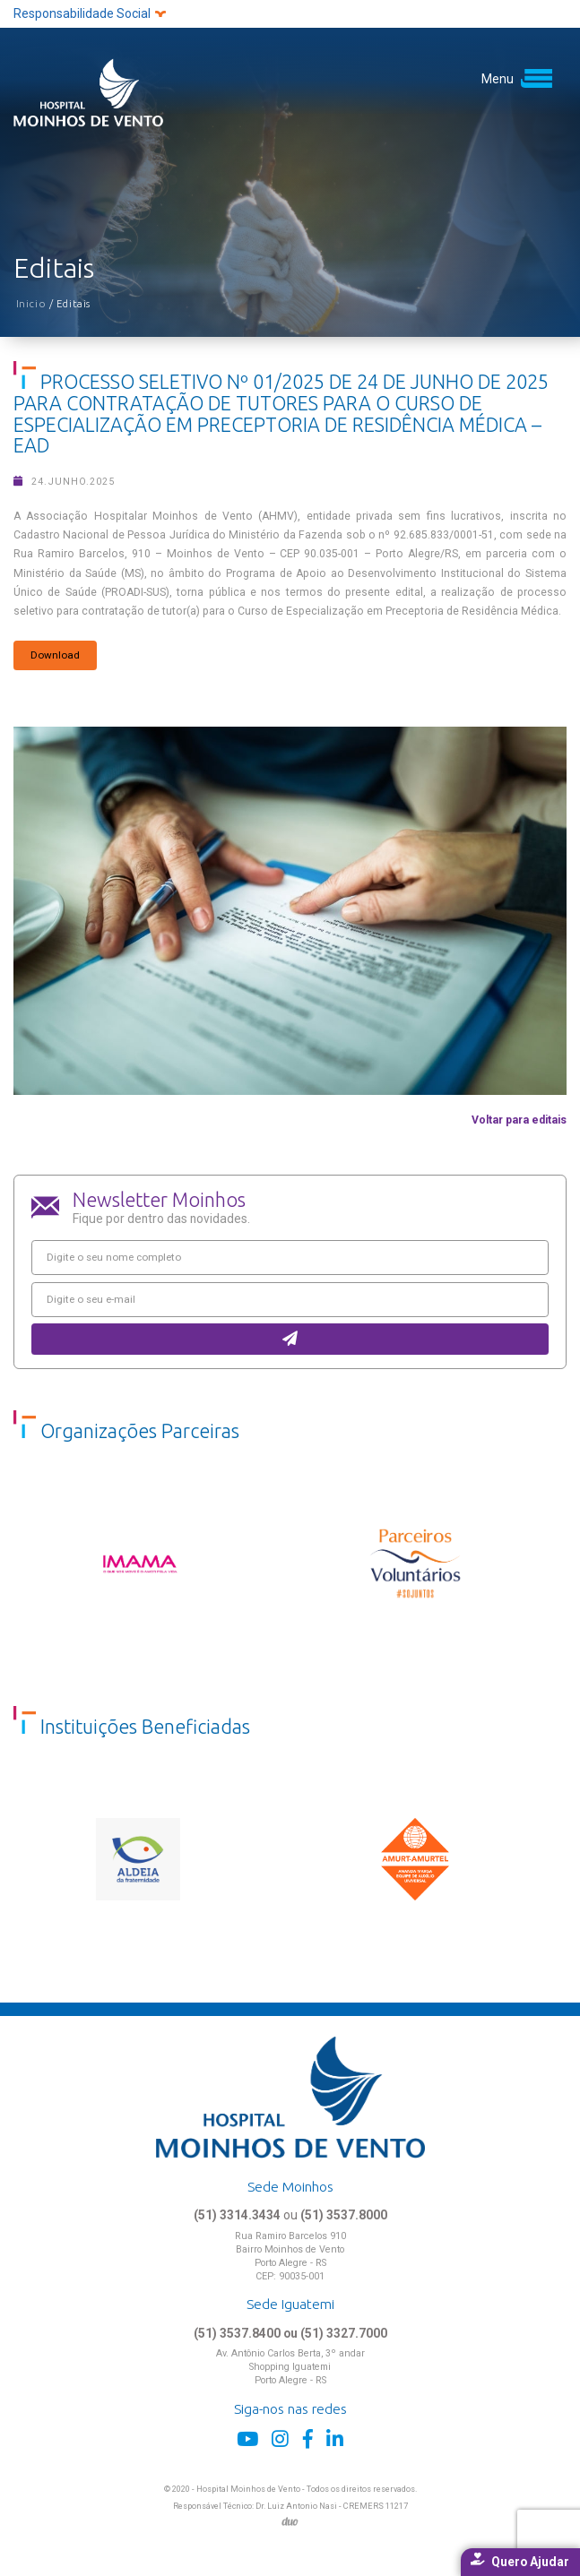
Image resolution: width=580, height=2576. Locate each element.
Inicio (32, 303)
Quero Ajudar (520, 2561)
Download (55, 655)
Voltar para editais (519, 1120)
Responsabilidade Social (89, 13)
